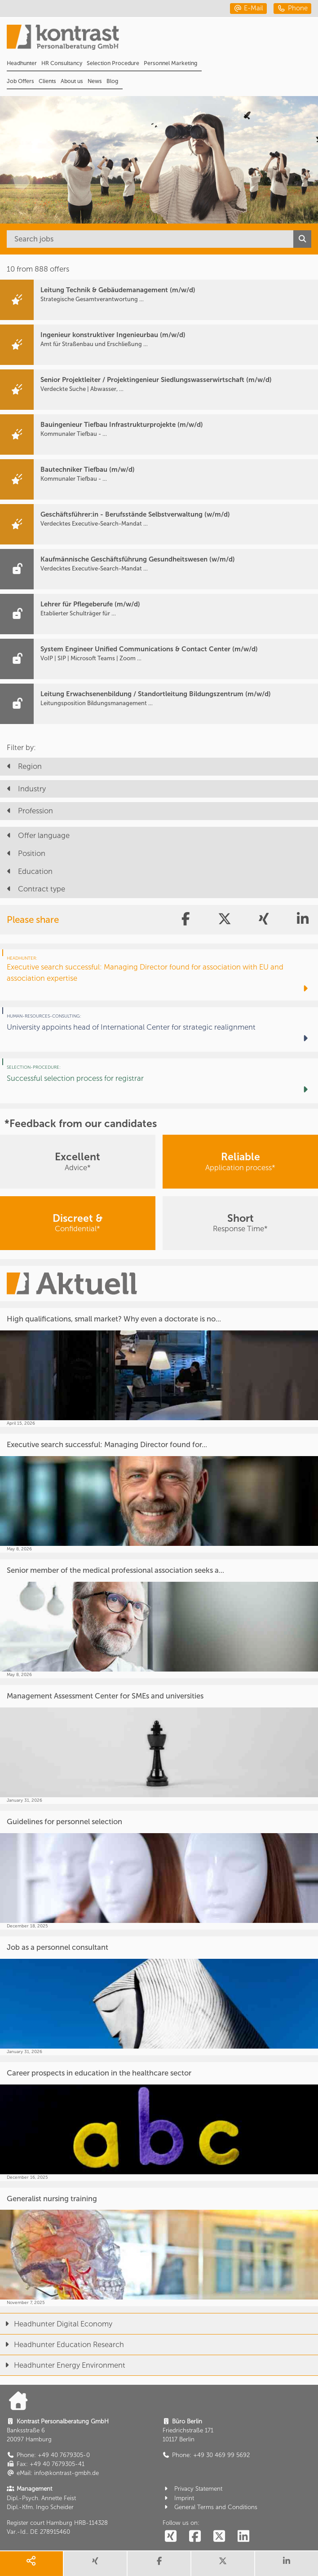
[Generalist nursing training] (159, 2247)
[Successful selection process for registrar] (159, 1080)
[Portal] (162, 40)
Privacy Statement (193, 2488)
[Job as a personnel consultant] (159, 1995)
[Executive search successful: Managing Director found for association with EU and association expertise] (159, 975)
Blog (112, 81)
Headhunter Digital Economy (56, 2323)
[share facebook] (159, 2563)
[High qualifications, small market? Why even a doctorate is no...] (159, 1367)
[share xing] (95, 2563)
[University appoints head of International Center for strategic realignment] (159, 1029)
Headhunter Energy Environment (62, 2365)
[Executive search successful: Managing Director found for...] (159, 1493)
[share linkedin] (286, 2563)
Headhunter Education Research (62, 2344)
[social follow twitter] (219, 2537)
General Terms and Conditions (210, 2507)
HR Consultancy (61, 63)
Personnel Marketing (170, 63)
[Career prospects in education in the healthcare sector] (159, 2121)
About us (72, 81)
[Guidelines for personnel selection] (159, 1870)
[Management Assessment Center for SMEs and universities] (159, 1744)
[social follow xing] (171, 2537)
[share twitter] (222, 2563)
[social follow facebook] (194, 2537)
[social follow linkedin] (243, 2537)
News (95, 81)
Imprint (178, 2498)
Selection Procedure (113, 63)
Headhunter (22, 63)
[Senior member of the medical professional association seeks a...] (159, 1618)
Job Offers (20, 81)
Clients (47, 81)
